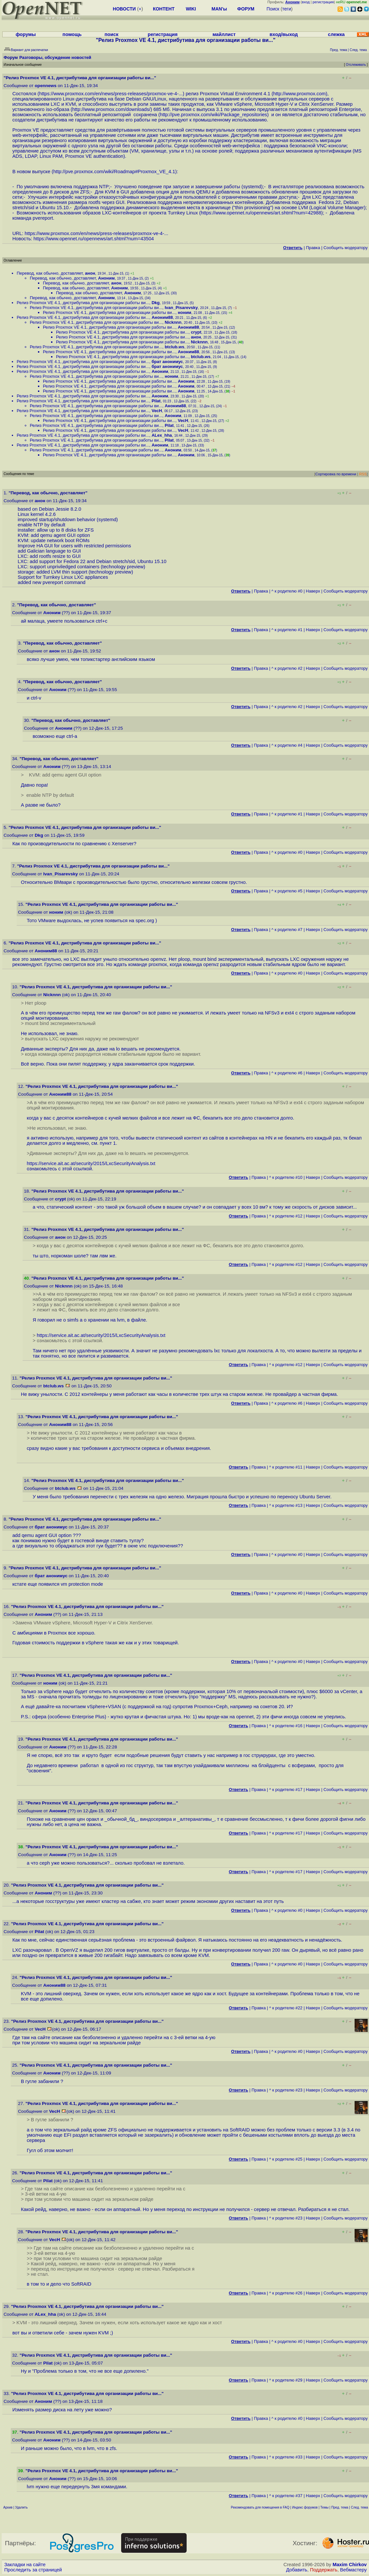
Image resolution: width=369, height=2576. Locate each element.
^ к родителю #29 (286, 2380)
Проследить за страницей (33, 2569)
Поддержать (324, 2569)
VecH (157, 410)
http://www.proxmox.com (299, 93)
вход (306, 2)
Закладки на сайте (25, 2564)
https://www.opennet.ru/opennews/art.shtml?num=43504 (93, 238)
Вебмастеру (353, 2569)
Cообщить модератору (345, 247)
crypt (196, 332)
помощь (72, 34)
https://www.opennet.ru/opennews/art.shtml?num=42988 (261, 212)
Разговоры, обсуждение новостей (55, 57)
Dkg (156, 302)
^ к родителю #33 (286, 2457)
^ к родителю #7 (287, 929)
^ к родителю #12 (286, 1216)
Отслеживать (356, 64)
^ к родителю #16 (286, 1725)
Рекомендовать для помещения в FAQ (260, 2507)
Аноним (106, 278)
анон (90, 273)
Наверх (313, 591)
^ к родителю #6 (287, 1072)
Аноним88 (162, 317)
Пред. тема (339, 2507)
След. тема (359, 2507)
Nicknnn (173, 322)
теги (286, 8)
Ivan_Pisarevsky (181, 307)
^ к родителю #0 (287, 591)
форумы (26, 34)
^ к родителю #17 (286, 1789)
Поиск (273, 8)
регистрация (323, 2)
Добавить (296, 2569)
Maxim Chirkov (350, 2564)
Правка (313, 247)
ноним (184, 312)
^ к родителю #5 (287, 890)
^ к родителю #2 (287, 668)
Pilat (156, 400)
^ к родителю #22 (286, 2007)
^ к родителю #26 (286, 2293)
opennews (45, 85)
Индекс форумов (305, 2507)
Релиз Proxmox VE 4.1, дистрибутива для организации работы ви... (83, 302)
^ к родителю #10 (286, 1177)
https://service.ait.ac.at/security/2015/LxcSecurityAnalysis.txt (91, 1163)
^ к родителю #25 (286, 2159)
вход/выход (283, 34)
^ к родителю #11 (286, 1467)
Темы (324, 2507)
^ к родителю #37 (286, 2495)
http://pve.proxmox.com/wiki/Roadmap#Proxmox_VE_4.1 (114, 171)
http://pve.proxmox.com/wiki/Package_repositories (213, 114)
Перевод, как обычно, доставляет (50, 273)
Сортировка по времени (335, 474)
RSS (363, 474)
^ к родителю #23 (286, 2090)
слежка (336, 34)
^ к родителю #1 (287, 629)
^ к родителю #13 (286, 1505)
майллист (224, 34)
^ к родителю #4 (287, 745)
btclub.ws (174, 346)
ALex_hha (162, 435)
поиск (111, 34)
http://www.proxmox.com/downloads (110, 109)
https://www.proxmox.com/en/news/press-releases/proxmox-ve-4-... (110, 93)
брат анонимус (167, 361)
